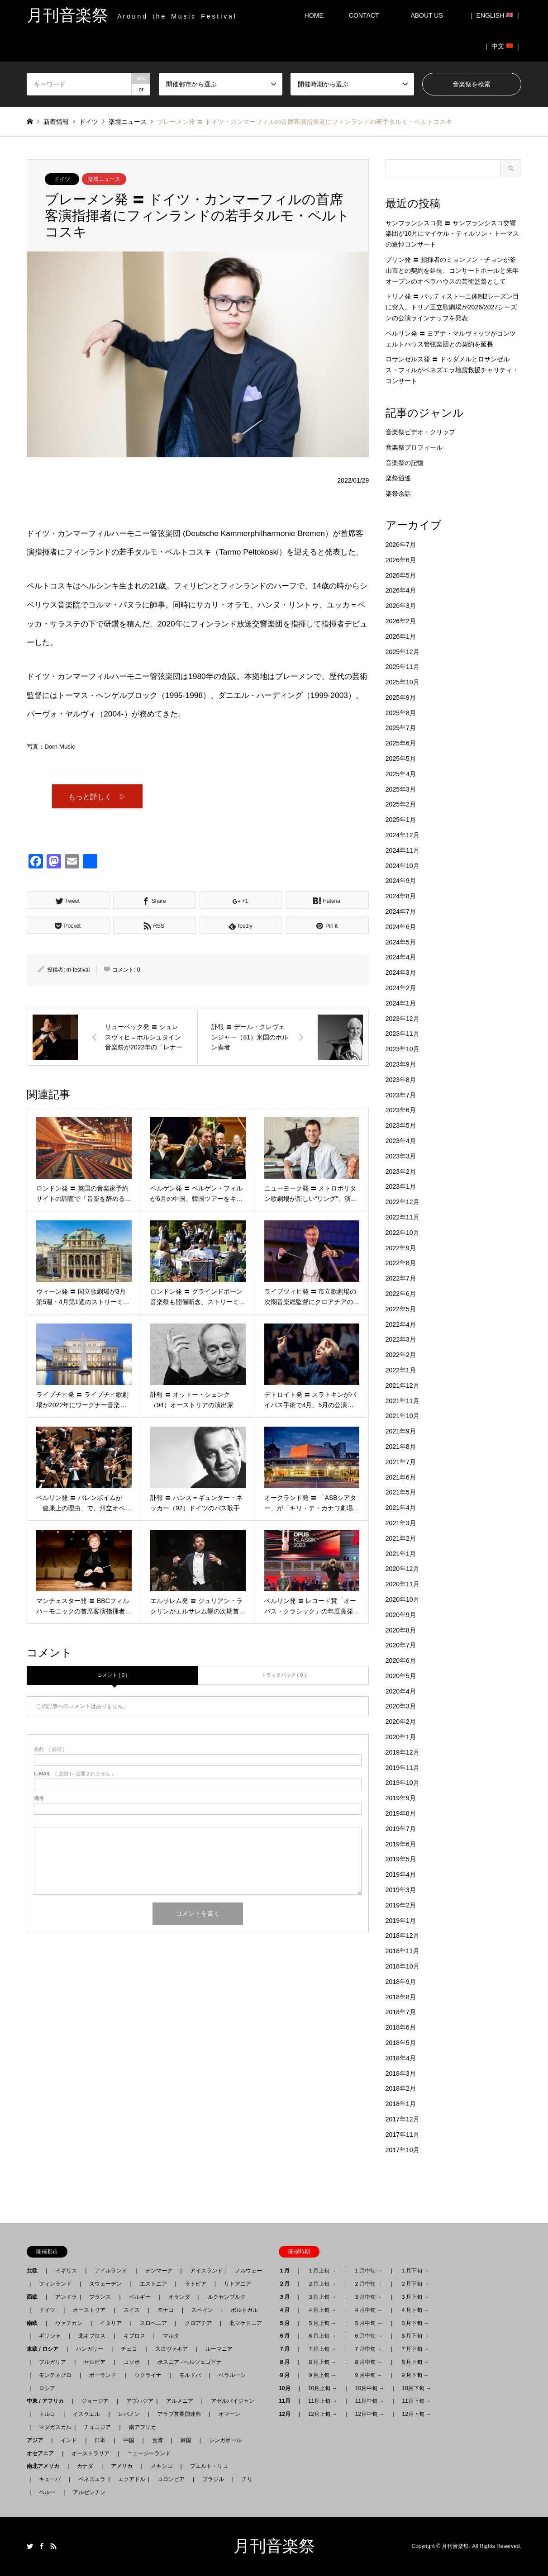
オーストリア (89, 2310)
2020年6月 (401, 1660)
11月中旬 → (370, 2401)
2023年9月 (401, 1064)
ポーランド (103, 2375)
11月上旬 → (323, 2401)
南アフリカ (143, 2427)
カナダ (85, 2466)
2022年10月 (402, 1232)
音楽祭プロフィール (414, 447)
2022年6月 (401, 1293)
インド (68, 2440)
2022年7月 (401, 1278)
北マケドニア (245, 2323)
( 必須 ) (49, 1750)
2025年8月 (401, 712)
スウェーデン (105, 2284)
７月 (287, 2349)
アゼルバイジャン (232, 2401)
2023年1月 (401, 1186)
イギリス (66, 2271)
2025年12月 (402, 651)
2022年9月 (401, 1248)
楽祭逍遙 (398, 478)
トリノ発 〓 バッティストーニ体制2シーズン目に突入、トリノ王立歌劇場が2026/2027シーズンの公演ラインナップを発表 (452, 307)
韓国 (186, 2440)
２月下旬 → (414, 2284)
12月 (287, 2414)
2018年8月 (401, 1997)
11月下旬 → (417, 2401)
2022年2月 (401, 1354)
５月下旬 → (414, 2323)
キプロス (134, 2336)
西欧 (35, 2297)
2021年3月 (401, 1523)
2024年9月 (401, 880)
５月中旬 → (368, 2323)
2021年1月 (401, 1553)
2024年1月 (401, 1003)
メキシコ (161, 2466)
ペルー (47, 2492)
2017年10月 (402, 2150)
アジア (37, 2440)
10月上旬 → (323, 2388)
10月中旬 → (370, 2388)
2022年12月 (402, 1201)
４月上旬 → (322, 2310)
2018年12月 (402, 1935)
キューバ (49, 2479)
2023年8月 (401, 1079)
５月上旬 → (322, 2323)
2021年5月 (401, 1492)
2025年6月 (401, 743)
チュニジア (97, 2427)
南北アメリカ (46, 2466)
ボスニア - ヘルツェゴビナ (190, 2362)
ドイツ (62, 179)
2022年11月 (402, 1217)
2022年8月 (401, 1263)
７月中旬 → (368, 2349)
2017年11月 (402, 2134)
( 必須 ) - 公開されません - (74, 1775)
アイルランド (111, 2271)
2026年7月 (401, 544)
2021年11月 (402, 1400)
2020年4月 (401, 1691)
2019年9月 (401, 1798)
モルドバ (190, 2375)
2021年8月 (401, 1446)
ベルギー (140, 2297)
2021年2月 (401, 1538)
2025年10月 (402, 682)
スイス (131, 2310)
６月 (287, 2336)
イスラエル (86, 2414)
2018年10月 (402, 1966)
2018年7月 (401, 2012)
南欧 (35, 2323)
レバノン (129, 2414)
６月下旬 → (414, 2336)
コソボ (131, 2362)
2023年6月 (401, 1110)
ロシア (47, 2388)
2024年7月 (401, 911)
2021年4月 (401, 1507)
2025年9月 (401, 697)
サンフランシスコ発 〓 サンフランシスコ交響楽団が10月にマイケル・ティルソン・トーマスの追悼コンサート (452, 233)
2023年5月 (401, 1125)
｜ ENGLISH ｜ (494, 15)
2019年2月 (401, 1905)
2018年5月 (401, 2042)
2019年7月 (401, 1828)
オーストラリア (90, 2453)
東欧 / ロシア (45, 2349)
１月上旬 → (322, 2271)
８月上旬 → (322, 2362)
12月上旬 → (323, 2414)
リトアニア (238, 2284)
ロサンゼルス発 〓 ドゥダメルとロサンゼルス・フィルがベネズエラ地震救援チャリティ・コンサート (452, 370)
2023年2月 (401, 1171)
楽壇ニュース (104, 179)
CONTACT (364, 15)
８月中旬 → (368, 2362)
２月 (287, 2284)
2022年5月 (401, 1309)
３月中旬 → (368, 2297)
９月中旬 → (368, 2375)
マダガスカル (52, 2427)
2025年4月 (401, 774)
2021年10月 (402, 1415)
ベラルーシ (232, 2375)
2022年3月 (401, 1339)
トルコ (47, 2414)
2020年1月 (401, 1737)
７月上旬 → (322, 2349)
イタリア (111, 2323)
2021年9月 (401, 1431)
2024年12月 (402, 835)
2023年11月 (402, 1033)
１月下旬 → (414, 2271)
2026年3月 (401, 605)
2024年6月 (401, 926)
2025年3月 (401, 789)
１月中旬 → (368, 2271)
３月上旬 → (322, 2297)
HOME (314, 15)
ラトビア (195, 2284)
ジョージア (95, 2401)
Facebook (41, 2546)
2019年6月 (401, 1844)
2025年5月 (401, 758)
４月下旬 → (414, 2310)
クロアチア (198, 2323)
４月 (287, 2310)
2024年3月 (401, 972)
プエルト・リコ (209, 2466)
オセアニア (43, 2453)
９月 (287, 2375)
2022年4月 (401, 1324)
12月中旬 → (370, 2414)
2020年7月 (401, 1645)
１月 (287, 2271)
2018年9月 (401, 1981)
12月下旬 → (417, 2414)
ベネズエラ (89, 2479)
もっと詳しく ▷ (97, 797)
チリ (247, 2479)
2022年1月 (401, 1370)
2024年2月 (401, 987)
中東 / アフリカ (48, 2401)
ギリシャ (49, 2336)
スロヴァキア (171, 2349)
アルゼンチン (86, 2492)
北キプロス (92, 2336)
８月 (287, 2362)
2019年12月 (402, 1752)
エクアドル (129, 2479)
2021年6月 (401, 1477)
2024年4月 (401, 957)
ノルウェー (248, 2271)
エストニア (153, 2284)
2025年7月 (401, 727)
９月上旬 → (322, 2375)
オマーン (229, 2414)
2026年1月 (401, 636)
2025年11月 (402, 666)
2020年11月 (402, 1584)
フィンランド (55, 2284)
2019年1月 (401, 1920)
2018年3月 (401, 2073)
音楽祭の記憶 (405, 462)
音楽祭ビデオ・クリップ (420, 432)
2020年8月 (401, 1630)
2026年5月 (401, 575)
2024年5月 (401, 942)
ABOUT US (429, 15)
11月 (287, 2401)
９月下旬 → (414, 2375)
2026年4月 (401, 590)
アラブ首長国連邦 (179, 2414)
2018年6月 (401, 2027)
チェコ (129, 2349)
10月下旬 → (417, 2388)
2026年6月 (401, 560)
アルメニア (180, 2401)
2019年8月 (401, 1813)
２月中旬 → (368, 2284)
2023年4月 (401, 1140)
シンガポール (225, 2440)
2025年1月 (401, 819)
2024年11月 (402, 850)
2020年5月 (401, 1675)
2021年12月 (402, 1385)
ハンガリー (90, 2349)
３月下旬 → (414, 2297)
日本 (100, 2440)
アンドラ (63, 2297)
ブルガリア (52, 2362)
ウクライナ (148, 2375)
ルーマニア (219, 2349)
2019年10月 (402, 1782)
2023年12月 (402, 1018)
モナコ (165, 2310)
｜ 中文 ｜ (502, 46)
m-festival (78, 971)
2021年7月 (401, 1462)
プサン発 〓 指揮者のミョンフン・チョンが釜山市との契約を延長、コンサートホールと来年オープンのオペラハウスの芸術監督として (452, 270)
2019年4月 (401, 1874)
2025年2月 (401, 804)
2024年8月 (401, 896)
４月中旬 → (368, 2310)
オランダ (179, 2297)
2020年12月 (402, 1568)
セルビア (94, 2362)
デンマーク (159, 2271)
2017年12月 (402, 2119)
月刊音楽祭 (274, 2546)
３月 (287, 2297)
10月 (287, 2388)
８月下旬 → (414, 2362)
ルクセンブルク (226, 2297)
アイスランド (204, 2271)
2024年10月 (402, 865)
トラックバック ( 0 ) (283, 1676)
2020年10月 (402, 1599)
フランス (100, 2297)
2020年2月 (401, 1721)
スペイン (202, 2310)
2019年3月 (401, 1889)
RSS (53, 2546)
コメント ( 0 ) (112, 1676)
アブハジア (137, 2401)
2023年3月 (401, 1156)
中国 (129, 2440)
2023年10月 (402, 1049)
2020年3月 (401, 1706)
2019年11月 (402, 1767)
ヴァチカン (69, 2323)
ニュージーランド (149, 2453)
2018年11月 (402, 1951)
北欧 (35, 2271)
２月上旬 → (322, 2284)
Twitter (30, 2546)
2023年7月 (401, 1095)
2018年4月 (401, 2058)
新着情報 (56, 121)
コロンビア (171, 2479)
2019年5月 (401, 1859)
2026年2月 (401, 621)
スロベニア (153, 2323)
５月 (287, 2323)
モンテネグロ (55, 2375)
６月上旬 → (322, 2336)
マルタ (171, 2336)
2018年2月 (401, 2088)
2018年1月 (401, 2103)
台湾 (157, 2440)
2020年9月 (401, 1614)
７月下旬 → (414, 2349)
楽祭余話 (398, 493)
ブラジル (213, 2479)
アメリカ (121, 2466)
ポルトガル (244, 2310)
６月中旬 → (368, 2336)
